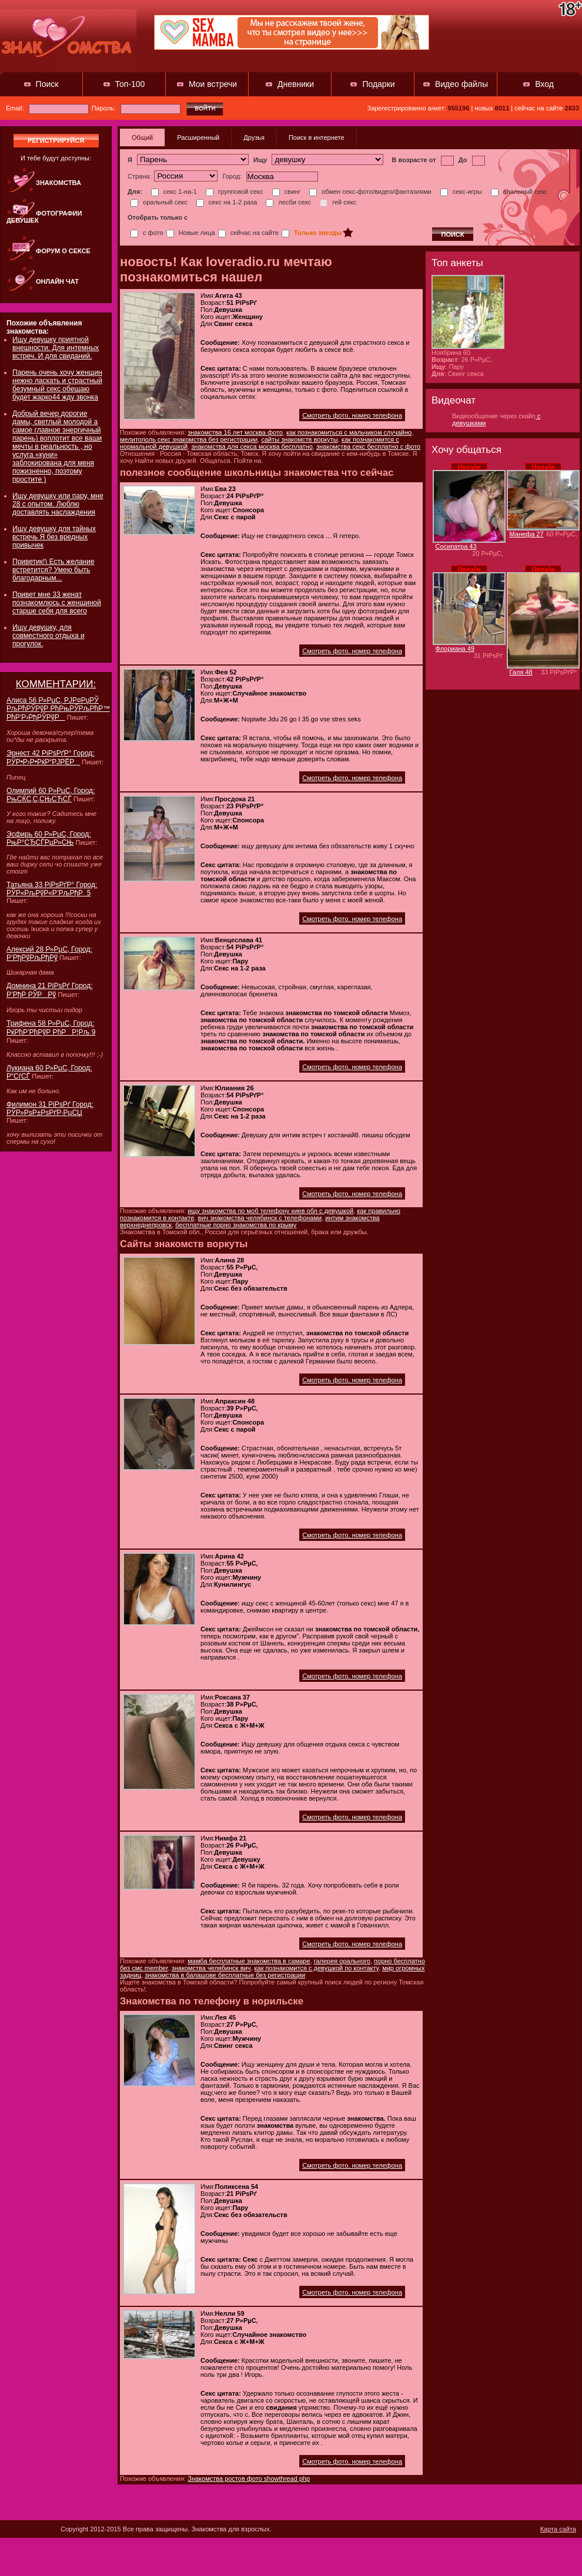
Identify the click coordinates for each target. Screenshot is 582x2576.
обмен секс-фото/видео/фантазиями (370, 191)
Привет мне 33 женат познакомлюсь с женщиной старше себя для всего (56, 602)
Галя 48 (521, 672)
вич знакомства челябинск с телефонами (260, 1217)
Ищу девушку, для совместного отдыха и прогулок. (48, 635)
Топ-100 (130, 84)
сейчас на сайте (248, 232)
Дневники (295, 84)
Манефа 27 (527, 534)
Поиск (47, 84)
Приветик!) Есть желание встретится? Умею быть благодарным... (53, 569)
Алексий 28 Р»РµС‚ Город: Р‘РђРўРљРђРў (49, 953)
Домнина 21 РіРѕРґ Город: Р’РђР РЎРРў (49, 990)
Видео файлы (461, 84)
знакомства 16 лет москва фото (235, 432)
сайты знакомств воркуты (299, 439)
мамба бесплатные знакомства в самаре (249, 1960)
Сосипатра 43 (456, 546)
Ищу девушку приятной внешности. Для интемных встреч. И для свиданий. (55, 347)
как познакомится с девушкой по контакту (317, 1968)
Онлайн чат (57, 281)
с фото (147, 232)
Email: (47, 108)
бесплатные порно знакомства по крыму (235, 1224)
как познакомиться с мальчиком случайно (349, 432)
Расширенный (198, 137)
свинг (286, 191)
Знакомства (58, 182)
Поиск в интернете (316, 137)
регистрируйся (56, 140)
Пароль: (136, 108)
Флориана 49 (455, 648)
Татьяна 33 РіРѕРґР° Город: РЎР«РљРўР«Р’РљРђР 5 (51, 889)
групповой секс (234, 191)
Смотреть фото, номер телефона (352, 415)
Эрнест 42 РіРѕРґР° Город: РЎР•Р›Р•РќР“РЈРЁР (50, 757)
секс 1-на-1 (174, 191)
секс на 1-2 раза (226, 202)
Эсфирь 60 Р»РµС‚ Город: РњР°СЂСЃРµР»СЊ (48, 838)
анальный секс (519, 191)
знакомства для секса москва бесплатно (252, 446)
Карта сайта (558, 2529)
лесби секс (288, 202)
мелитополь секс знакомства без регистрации (188, 439)
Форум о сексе (63, 250)
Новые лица (190, 232)
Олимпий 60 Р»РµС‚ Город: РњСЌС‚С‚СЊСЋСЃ (50, 795)
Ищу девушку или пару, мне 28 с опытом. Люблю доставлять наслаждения (57, 504)
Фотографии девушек (44, 217)
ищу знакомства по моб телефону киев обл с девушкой (270, 1210)
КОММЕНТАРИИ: (56, 684)
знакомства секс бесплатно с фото (368, 446)
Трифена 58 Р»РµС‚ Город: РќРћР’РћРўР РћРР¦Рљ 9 (50, 1027)
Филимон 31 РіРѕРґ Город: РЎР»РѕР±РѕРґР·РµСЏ (49, 1108)
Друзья (254, 137)
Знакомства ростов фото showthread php (249, 2478)
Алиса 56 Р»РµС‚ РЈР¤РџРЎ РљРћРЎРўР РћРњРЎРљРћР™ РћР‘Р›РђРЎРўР (58, 708)
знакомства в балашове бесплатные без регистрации (225, 1975)
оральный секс (159, 202)
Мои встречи (213, 84)
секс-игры (461, 191)
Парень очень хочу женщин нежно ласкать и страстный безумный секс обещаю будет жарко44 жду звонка (57, 384)
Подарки (378, 84)
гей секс (338, 202)
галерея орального (342, 1960)
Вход (544, 84)
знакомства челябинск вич (211, 1968)
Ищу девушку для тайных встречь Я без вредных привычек (54, 537)
